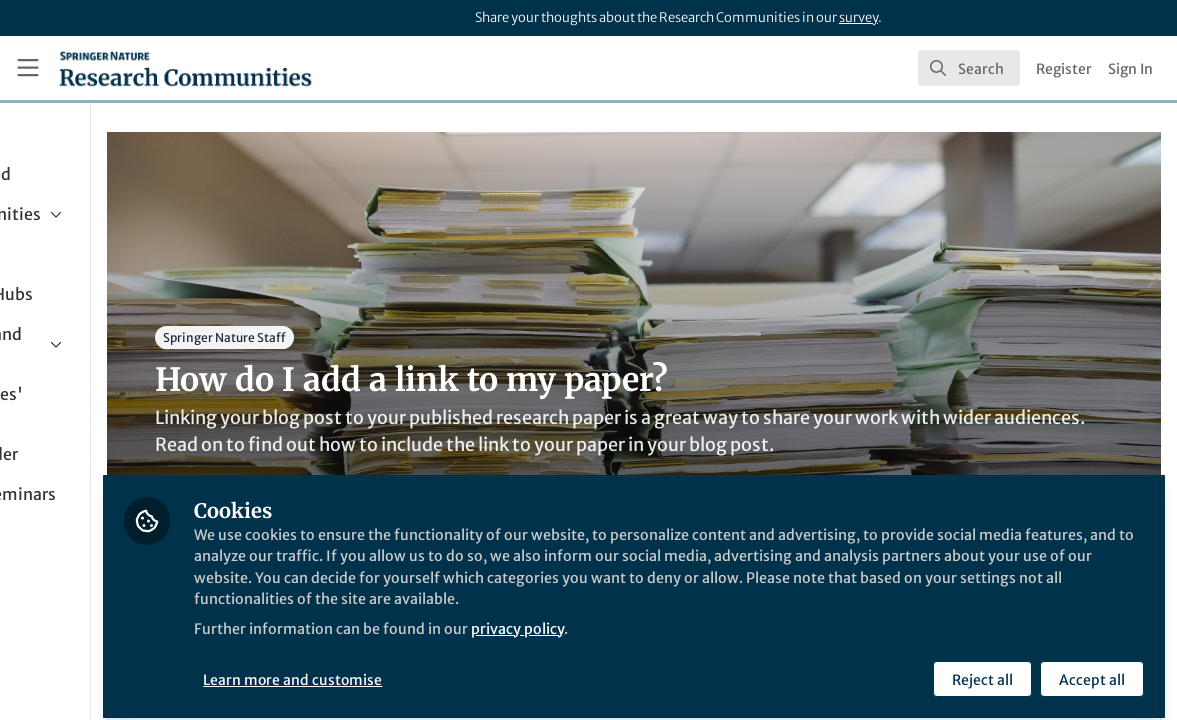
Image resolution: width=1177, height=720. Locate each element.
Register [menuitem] (1064, 69)
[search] (969, 68)
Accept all (1089, 667)
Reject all (979, 667)
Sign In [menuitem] (1130, 69)
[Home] (185, 68)
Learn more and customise (459, 667)
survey (858, 17)
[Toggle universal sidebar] (28, 68)
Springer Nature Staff (389, 337)
